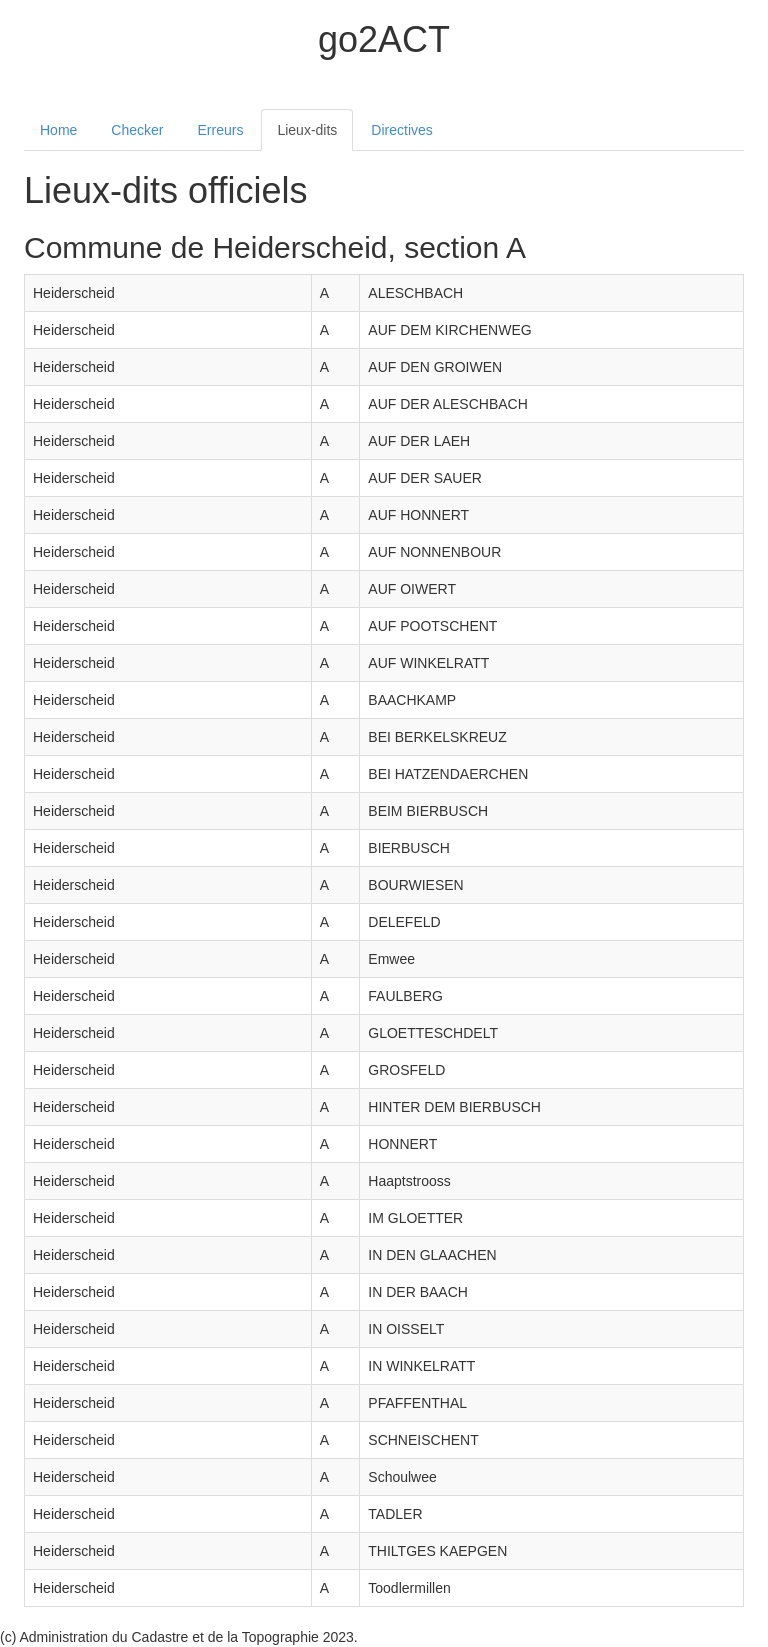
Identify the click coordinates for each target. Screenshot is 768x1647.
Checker (137, 130)
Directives (401, 130)
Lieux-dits (307, 130)
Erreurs (221, 130)
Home (58, 130)
